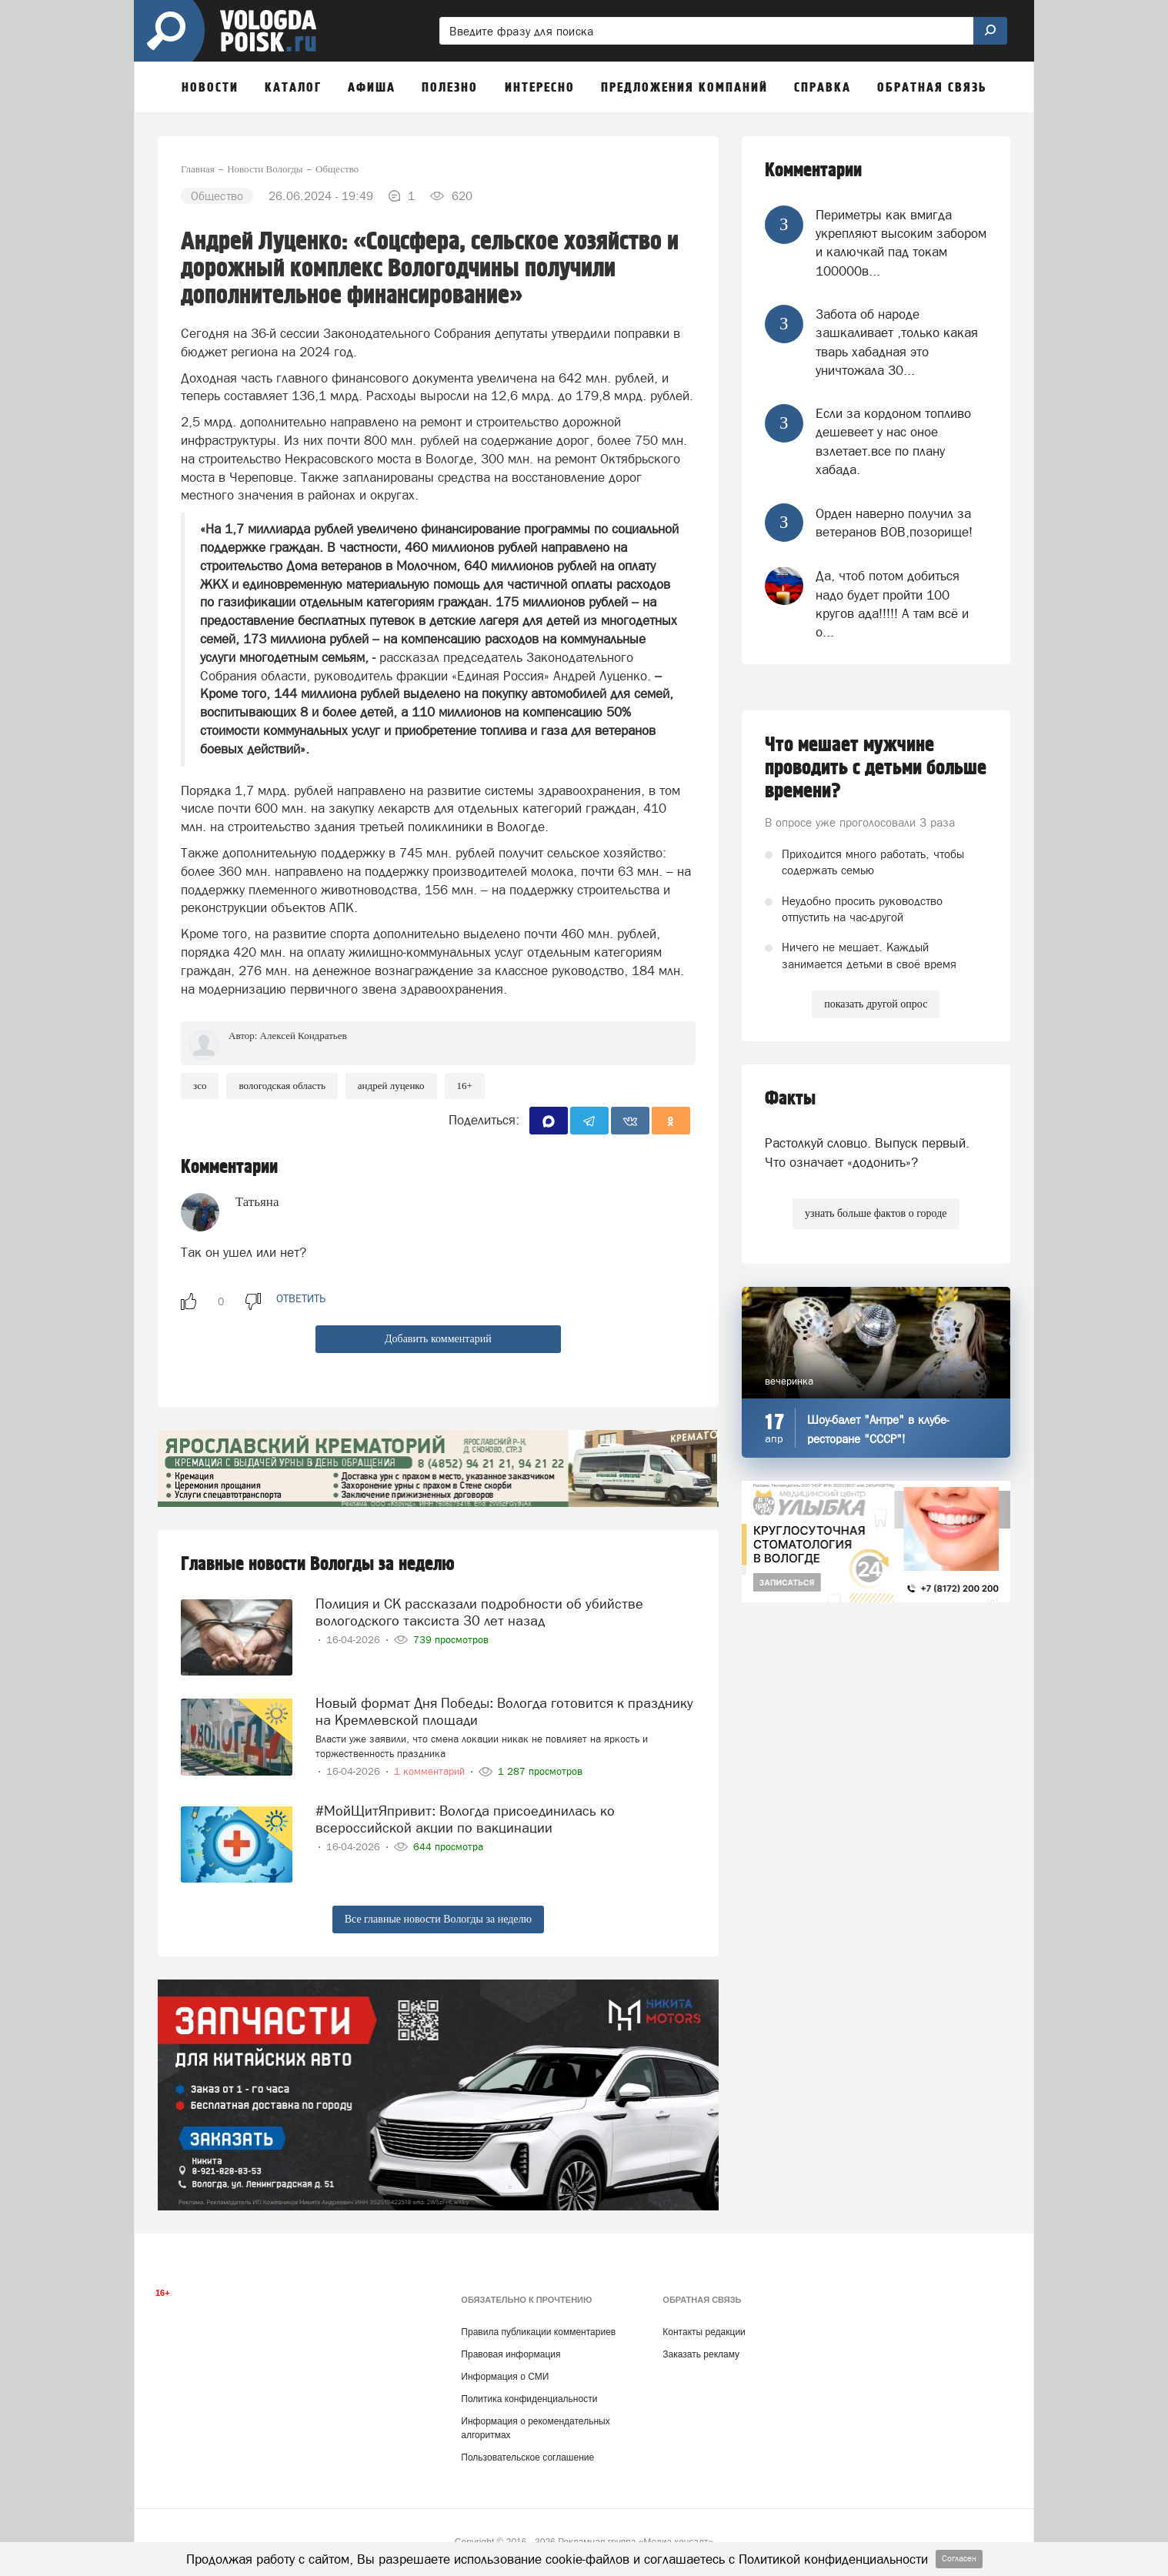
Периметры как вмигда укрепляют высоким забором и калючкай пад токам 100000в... (901, 243)
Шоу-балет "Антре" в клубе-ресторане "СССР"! (878, 1429)
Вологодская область (282, 1085)
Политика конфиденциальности (529, 2399)
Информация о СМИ (505, 2376)
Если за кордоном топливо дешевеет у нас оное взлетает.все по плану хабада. (893, 441)
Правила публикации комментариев (538, 2332)
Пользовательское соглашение (527, 2457)
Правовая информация (510, 2354)
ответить (300, 1298)
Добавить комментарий (438, 1339)
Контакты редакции (703, 2332)
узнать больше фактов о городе (875, 1213)
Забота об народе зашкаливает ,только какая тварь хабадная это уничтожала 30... (897, 342)
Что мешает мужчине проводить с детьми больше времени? (875, 768)
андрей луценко (391, 1085)
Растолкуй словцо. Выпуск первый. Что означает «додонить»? (867, 1152)
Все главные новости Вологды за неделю (438, 1919)
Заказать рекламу (700, 2354)
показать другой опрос (875, 1004)
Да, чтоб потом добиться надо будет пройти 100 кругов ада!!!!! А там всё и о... (892, 604)
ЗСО (199, 1085)
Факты (790, 1099)
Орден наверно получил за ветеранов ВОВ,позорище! (894, 523)
